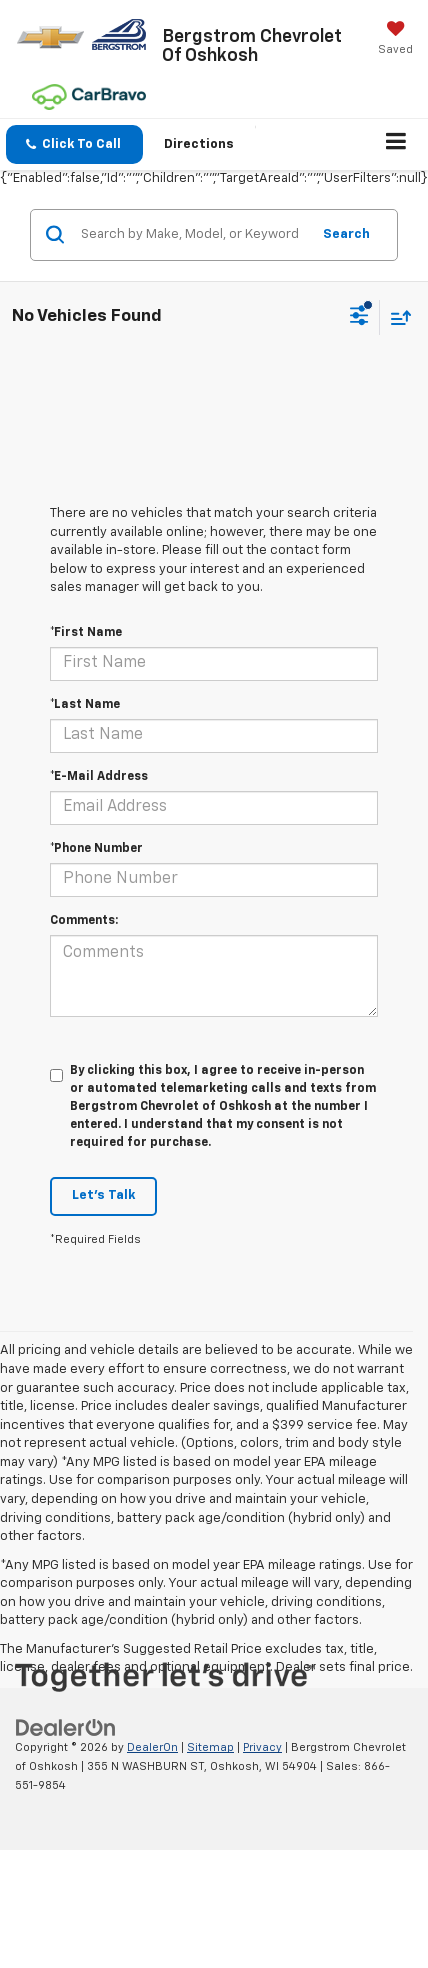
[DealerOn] (66, 1728)
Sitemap (210, 1747)
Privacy (262, 1747)
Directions (199, 144)
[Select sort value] (396, 317)
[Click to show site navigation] (396, 145)
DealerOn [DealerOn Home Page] (152, 1747)
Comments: (84, 921)
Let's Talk (103, 1195)
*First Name (86, 633)
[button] (74, 144)
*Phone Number (96, 849)
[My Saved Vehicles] (395, 40)
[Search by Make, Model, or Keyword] (192, 235)
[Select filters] (359, 318)
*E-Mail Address (99, 777)
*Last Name (85, 705)
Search (346, 234)
